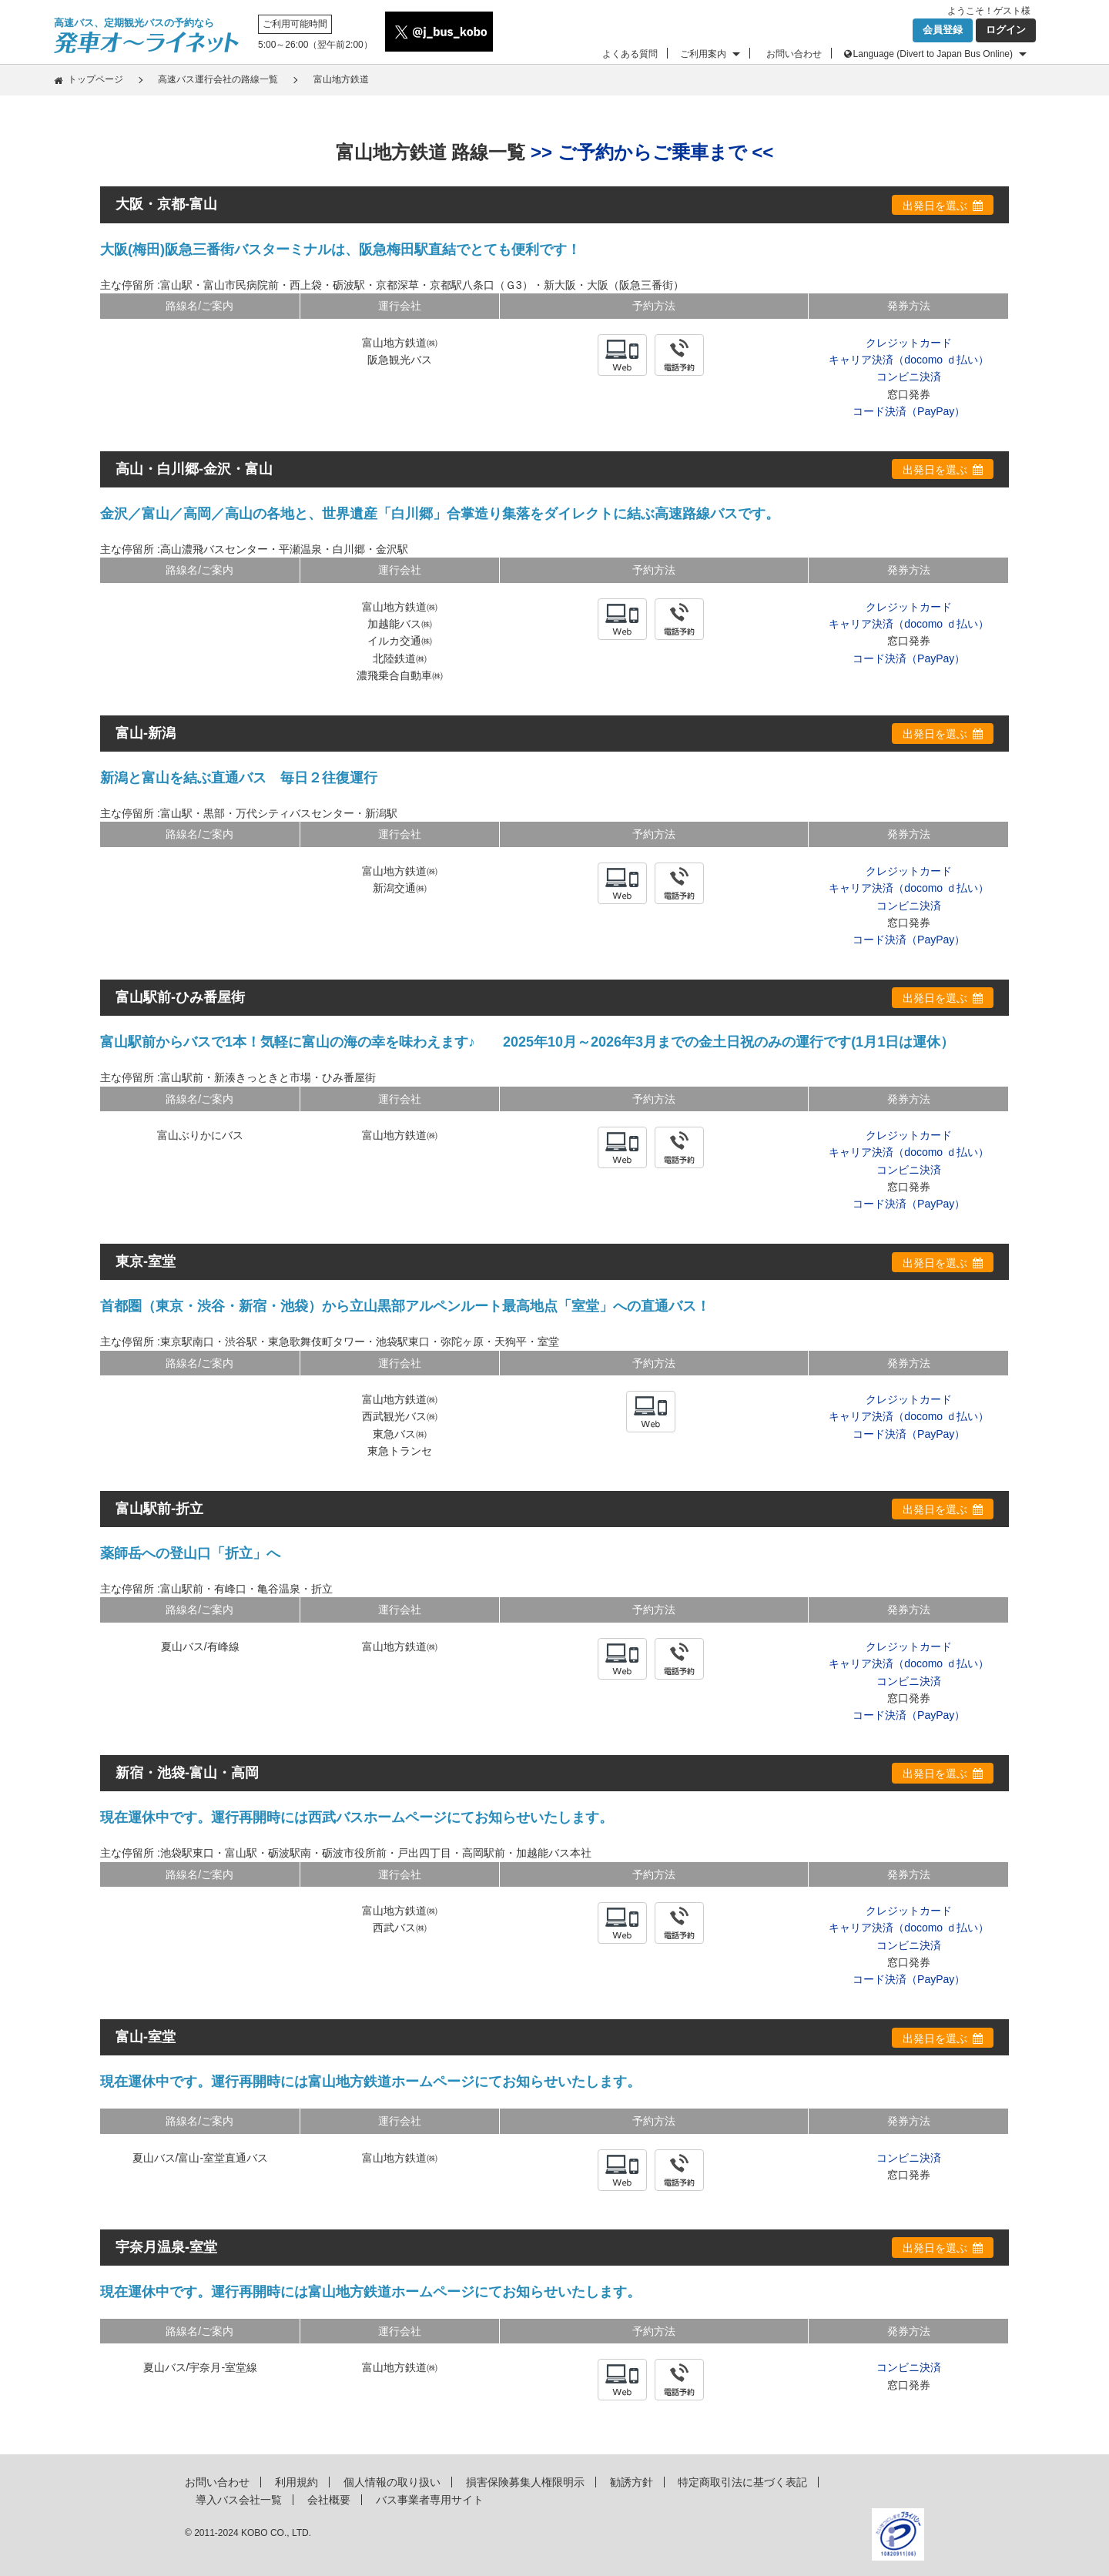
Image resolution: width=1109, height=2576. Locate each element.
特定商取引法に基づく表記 (742, 2482)
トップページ (95, 79)
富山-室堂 (146, 2037)
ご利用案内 (703, 54)
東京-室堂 (146, 1261)
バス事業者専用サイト (430, 2500)
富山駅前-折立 (159, 1508)
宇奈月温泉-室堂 (166, 2247)
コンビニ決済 (908, 376)
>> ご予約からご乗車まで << (652, 152)
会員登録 (943, 29)
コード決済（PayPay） (909, 411)
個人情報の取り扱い (392, 2482)
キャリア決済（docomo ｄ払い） (909, 359)
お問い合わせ (794, 54)
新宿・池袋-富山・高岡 (187, 1772)
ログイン (1006, 29)
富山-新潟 (146, 733)
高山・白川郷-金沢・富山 (194, 469)
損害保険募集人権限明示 (525, 2482)
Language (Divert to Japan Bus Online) (933, 54)
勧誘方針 (631, 2482)
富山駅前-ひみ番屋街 (180, 997)
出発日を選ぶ (935, 205)
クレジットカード (909, 343)
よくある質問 (630, 54)
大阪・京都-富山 (166, 204)
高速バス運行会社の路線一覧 (218, 79)
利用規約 (296, 2482)
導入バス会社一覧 (239, 2500)
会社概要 (328, 2500)
